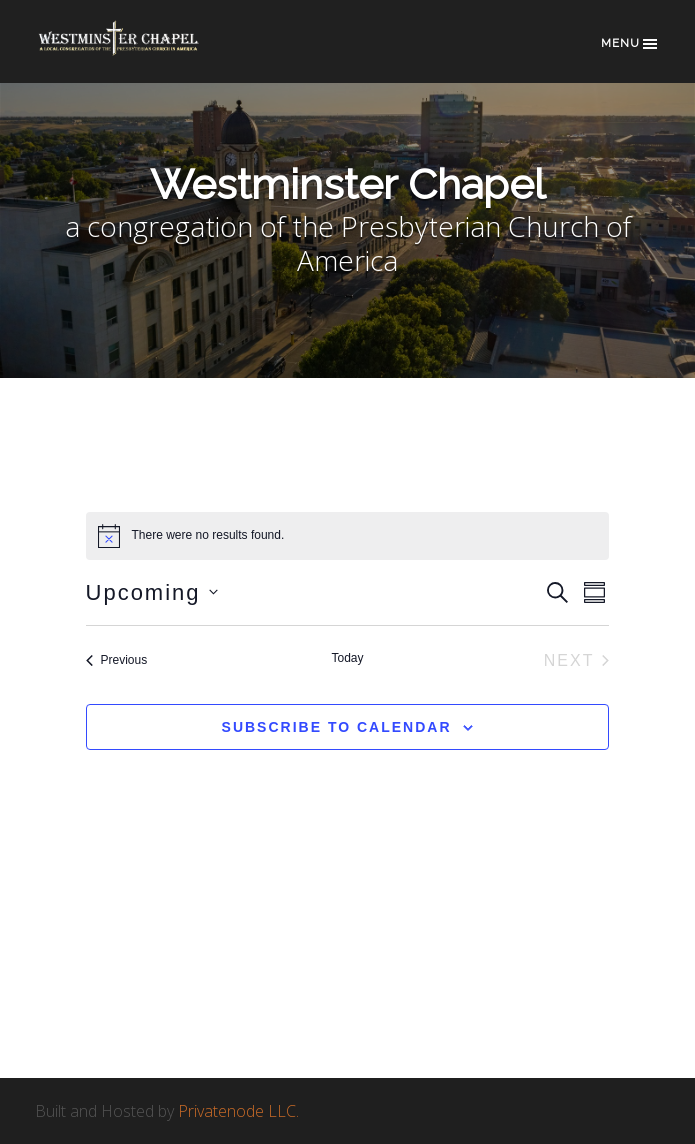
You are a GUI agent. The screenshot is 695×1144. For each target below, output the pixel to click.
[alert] (348, 536)
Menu (630, 44)
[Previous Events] (117, 661)
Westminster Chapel (135, 51)
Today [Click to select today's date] (347, 658)
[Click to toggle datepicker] (152, 592)
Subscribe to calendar (337, 727)
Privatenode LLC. (238, 1111)
